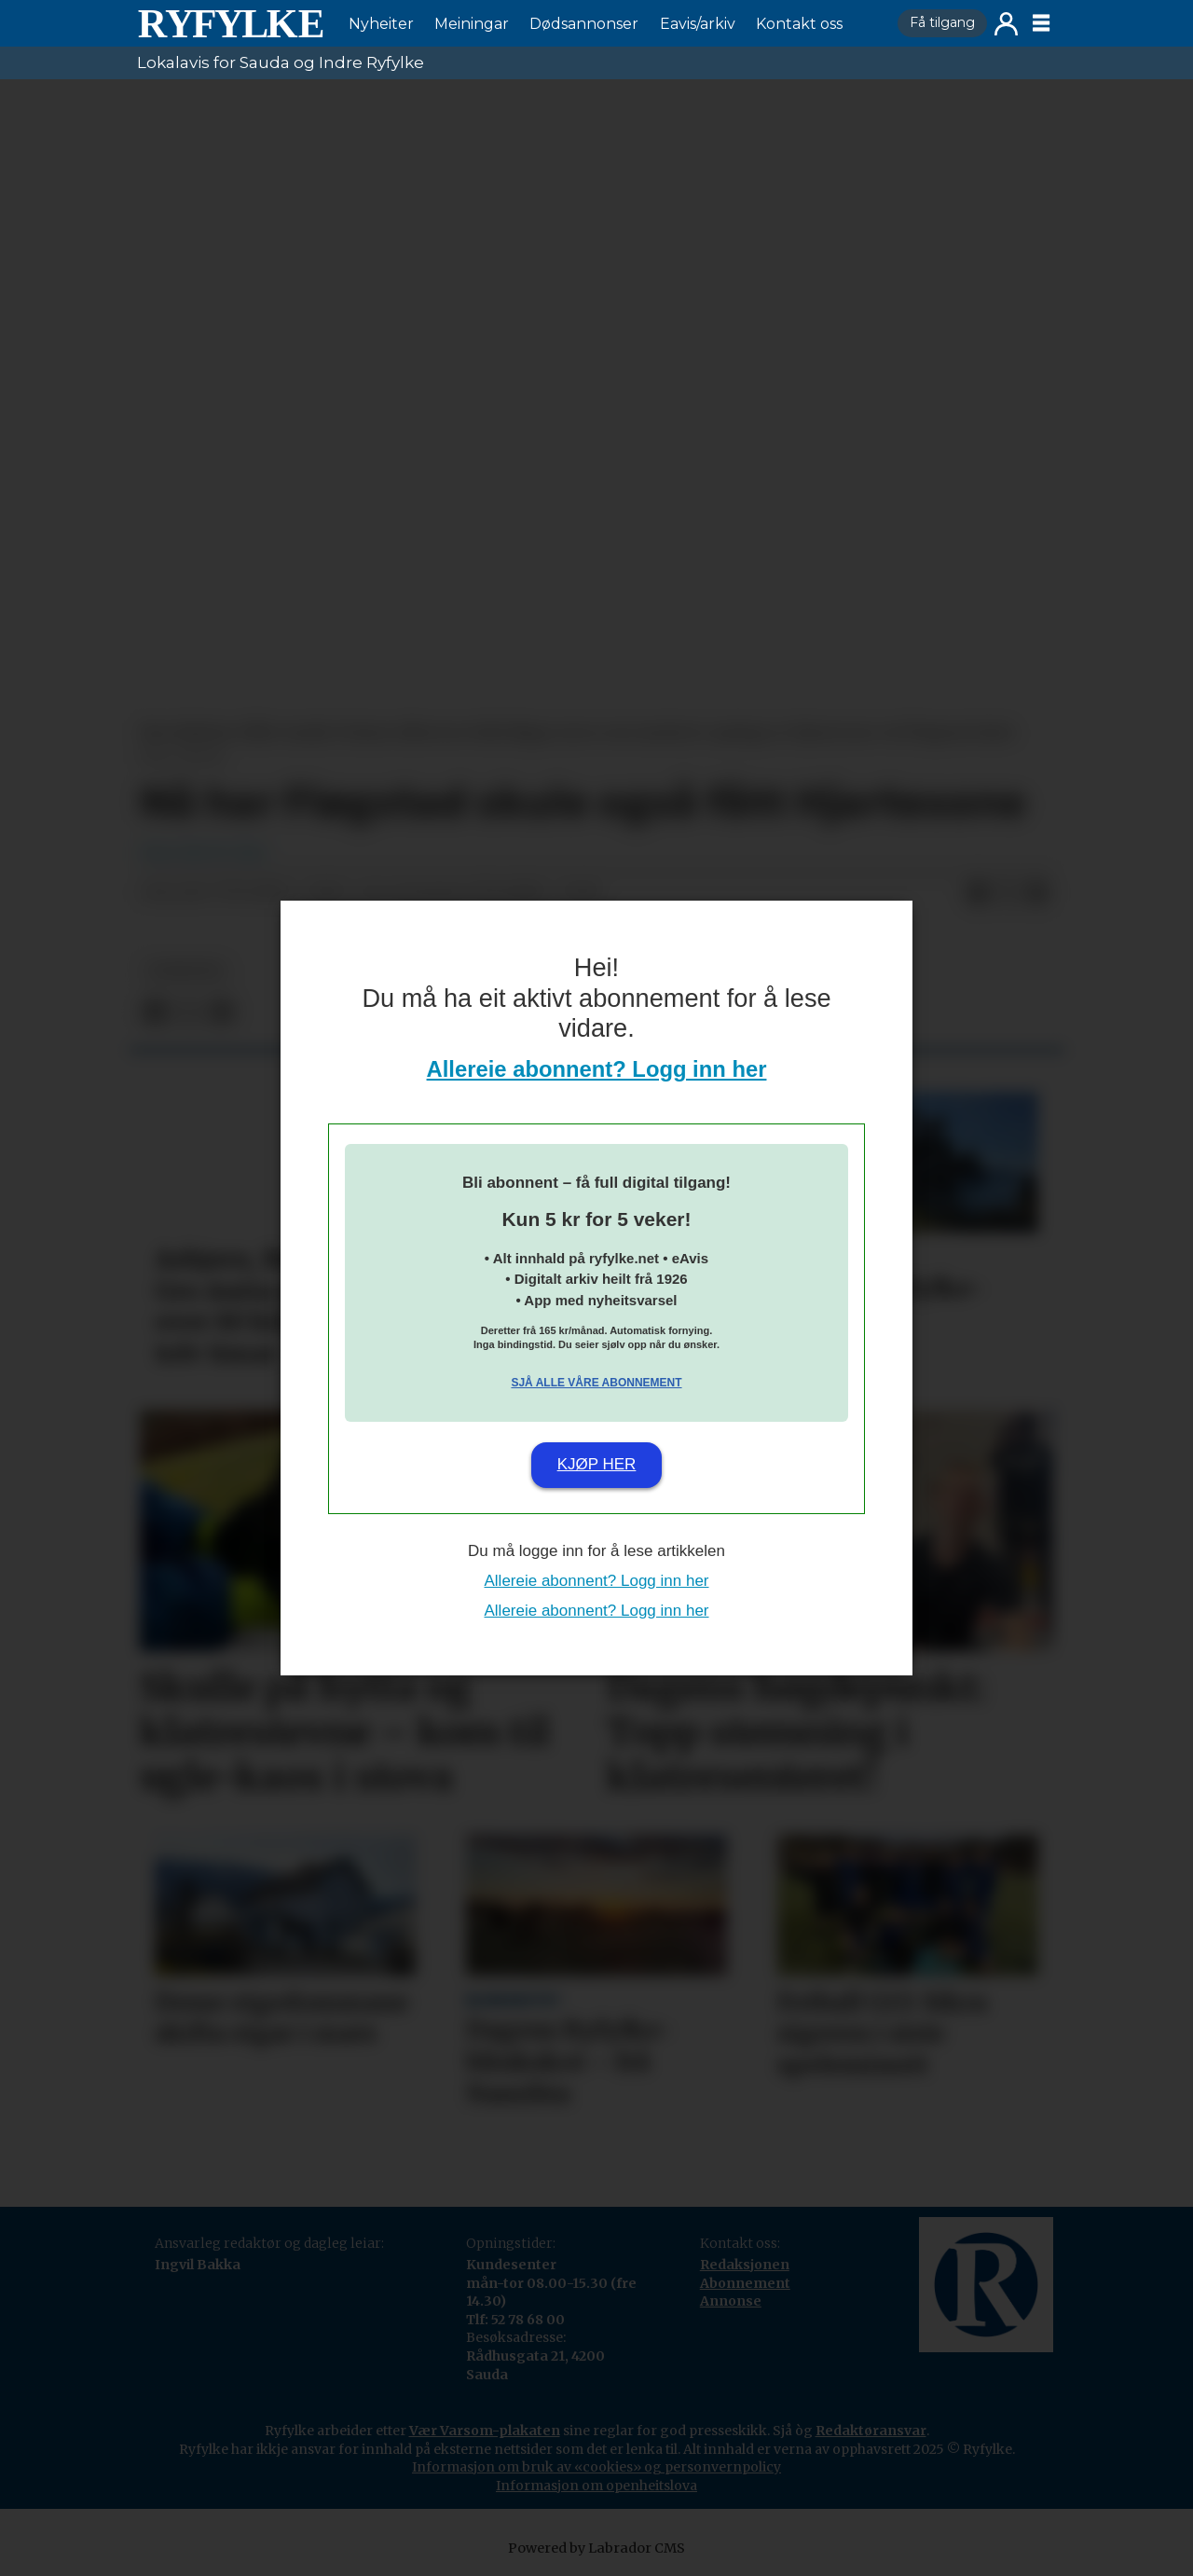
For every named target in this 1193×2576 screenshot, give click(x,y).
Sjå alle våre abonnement (596, 1382)
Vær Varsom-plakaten (484, 2430)
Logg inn (1006, 23)
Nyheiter (381, 24)
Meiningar (471, 24)
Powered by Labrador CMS (596, 2548)
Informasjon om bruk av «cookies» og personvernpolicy (596, 2467)
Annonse (730, 2301)
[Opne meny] (1041, 23)
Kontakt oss (799, 24)
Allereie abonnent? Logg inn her (597, 1068)
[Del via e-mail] (1037, 893)
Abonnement (745, 2283)
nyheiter (185, 971)
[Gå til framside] (230, 23)
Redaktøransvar (871, 2430)
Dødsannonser (583, 24)
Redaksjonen (744, 2264)
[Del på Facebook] (978, 893)
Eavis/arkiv (697, 24)
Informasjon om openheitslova (596, 2485)
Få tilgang (942, 22)
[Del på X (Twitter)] (1008, 893)
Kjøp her (597, 1464)
